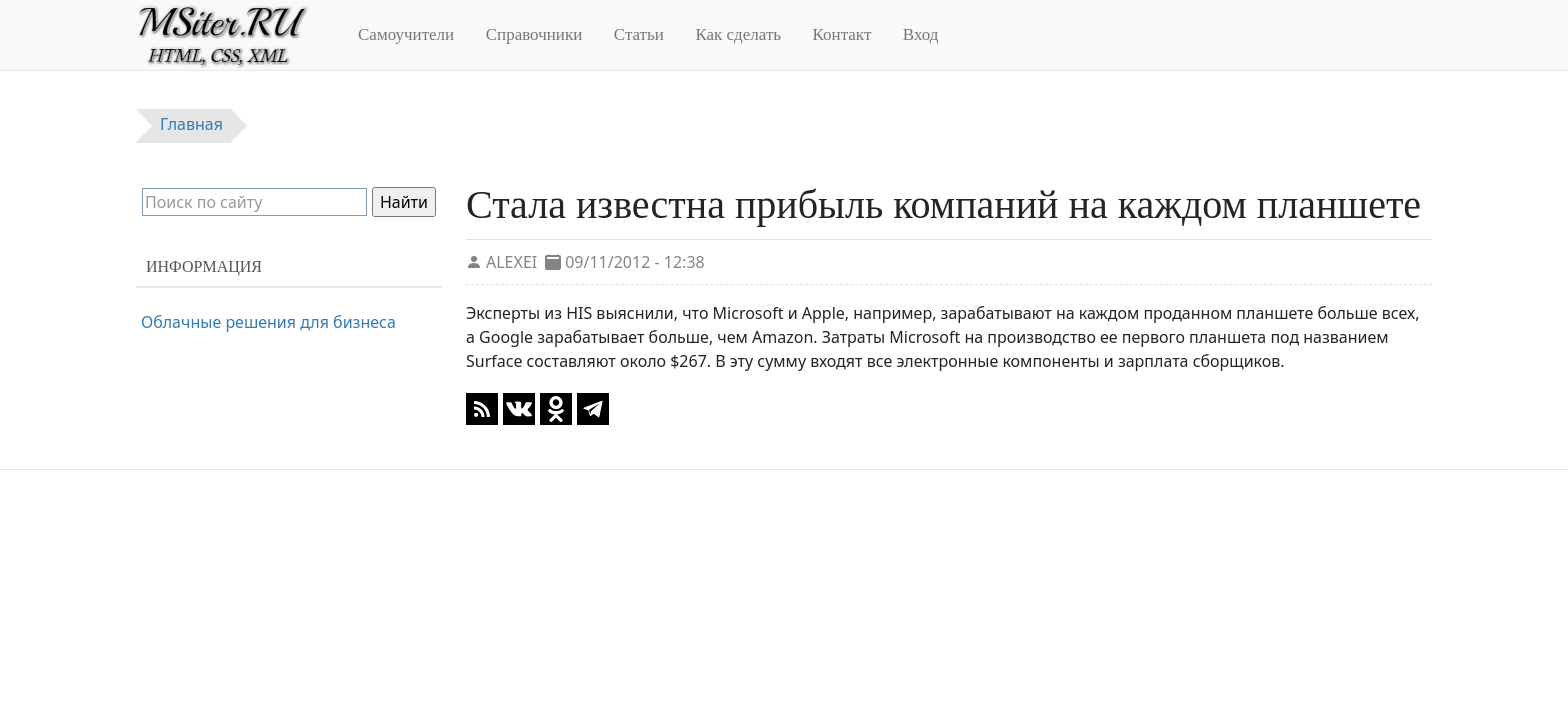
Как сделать (738, 34)
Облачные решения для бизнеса (268, 322)
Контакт (842, 34)
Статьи (639, 34)
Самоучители (406, 34)
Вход (921, 34)
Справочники (534, 34)
